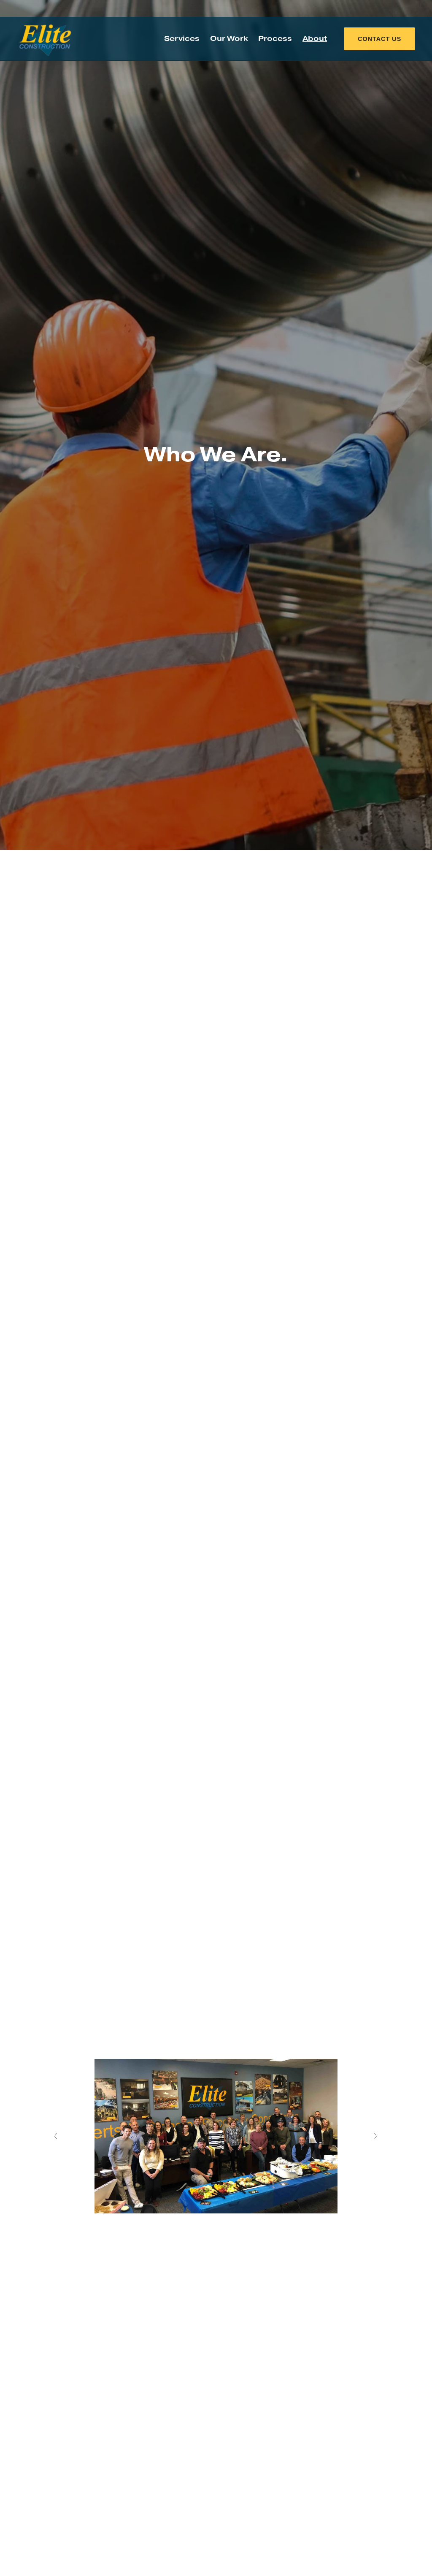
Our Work (229, 39)
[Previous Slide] (56, 2136)
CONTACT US (379, 38)
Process (275, 39)
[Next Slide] (376, 2136)
